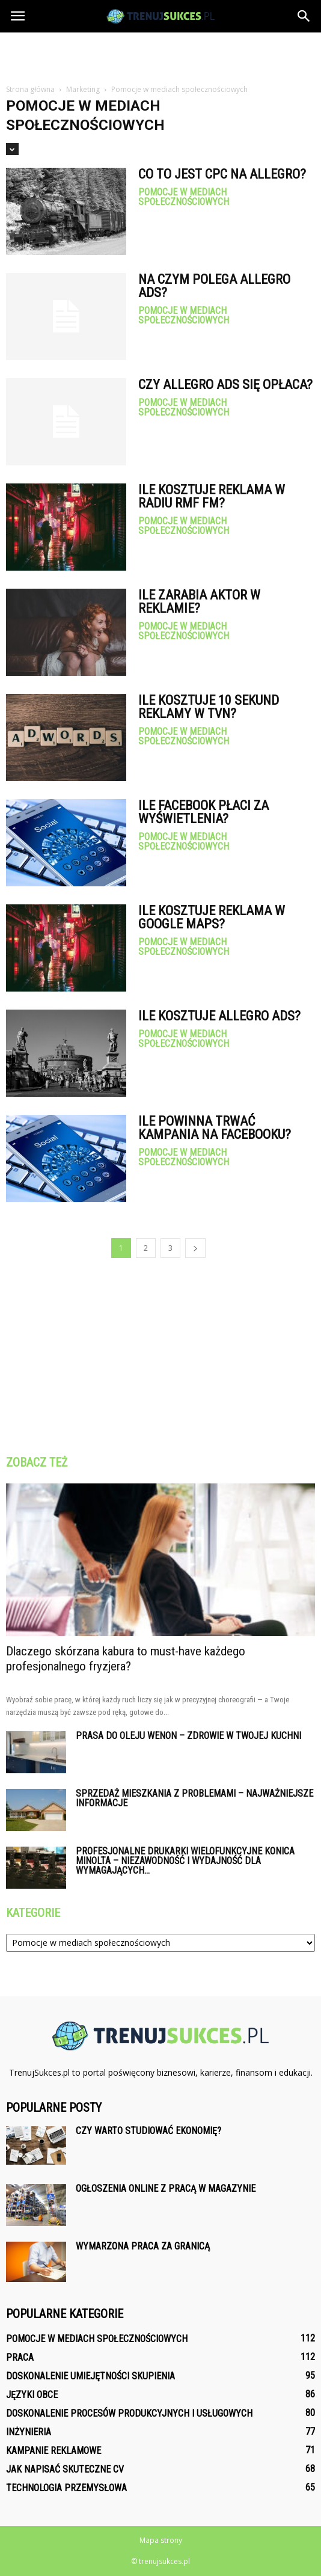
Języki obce (32, 2394)
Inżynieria (28, 2432)
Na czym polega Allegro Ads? (214, 286)
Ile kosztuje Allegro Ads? (219, 1015)
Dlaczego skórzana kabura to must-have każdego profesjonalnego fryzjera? (125, 1658)
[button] (304, 16)
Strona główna (30, 89)
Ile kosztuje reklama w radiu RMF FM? (211, 496)
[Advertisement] (160, 53)
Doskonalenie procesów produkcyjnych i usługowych (129, 2413)
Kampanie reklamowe (53, 2450)
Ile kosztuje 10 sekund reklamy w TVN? (208, 707)
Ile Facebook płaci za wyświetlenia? (203, 812)
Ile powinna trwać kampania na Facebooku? (214, 1128)
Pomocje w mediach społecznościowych (183, 197)
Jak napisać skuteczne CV (65, 2469)
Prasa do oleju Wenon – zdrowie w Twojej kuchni (188, 1735)
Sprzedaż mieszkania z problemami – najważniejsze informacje (194, 1798)
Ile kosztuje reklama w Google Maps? (211, 917)
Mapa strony (160, 2540)
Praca (20, 2357)
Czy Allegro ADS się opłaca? (225, 384)
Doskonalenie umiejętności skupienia (90, 2376)
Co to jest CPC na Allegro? (222, 174)
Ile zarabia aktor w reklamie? (199, 601)
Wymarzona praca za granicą (143, 2246)
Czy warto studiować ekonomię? (148, 2130)
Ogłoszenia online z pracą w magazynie (165, 2188)
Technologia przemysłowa (66, 2488)
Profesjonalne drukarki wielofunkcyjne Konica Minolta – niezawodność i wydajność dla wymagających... (185, 1860)
